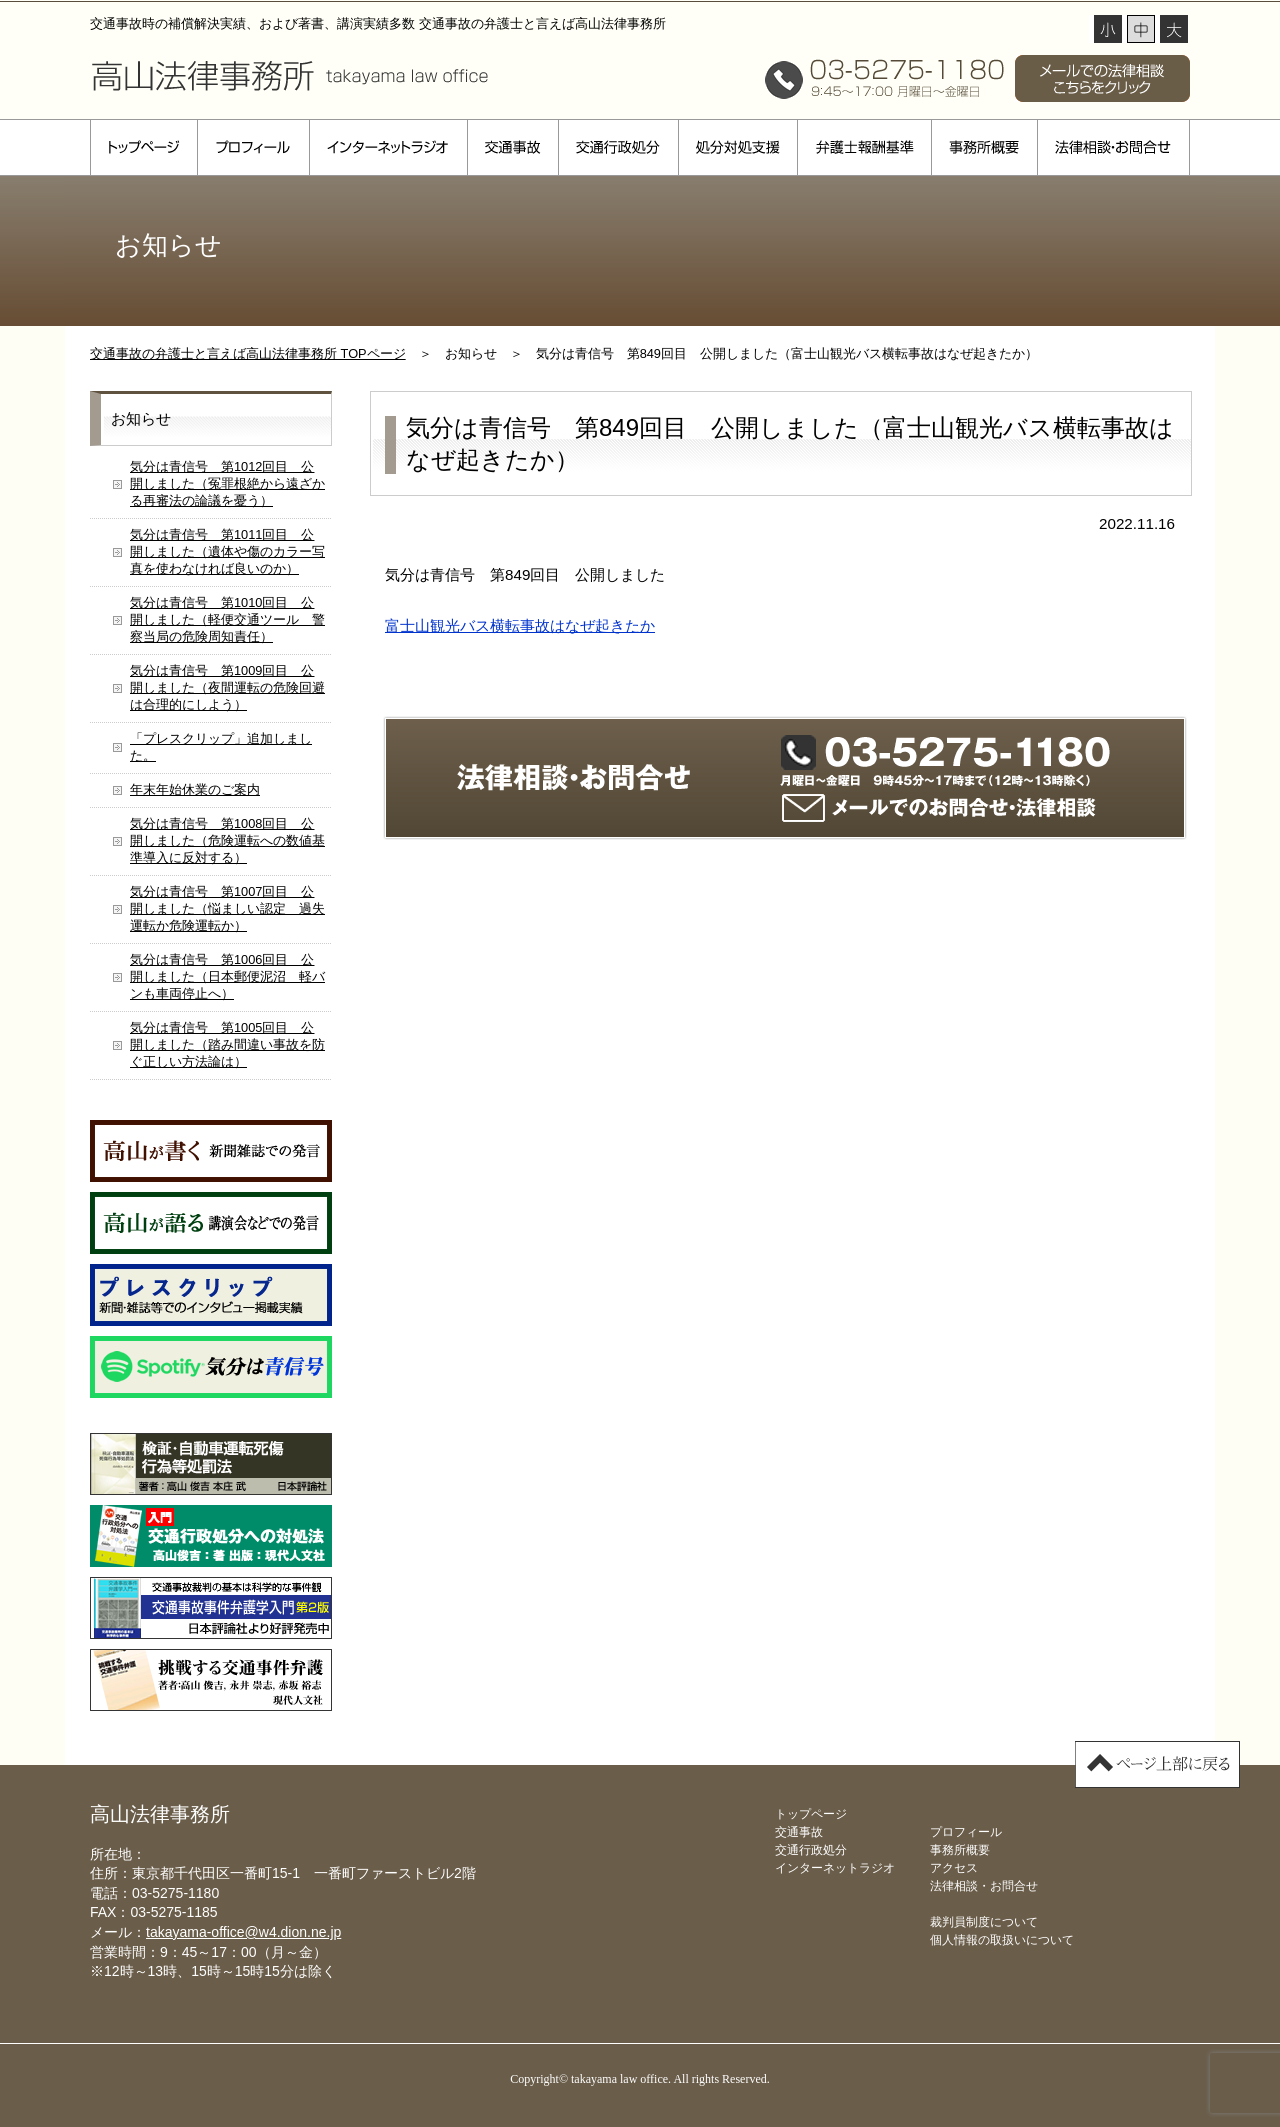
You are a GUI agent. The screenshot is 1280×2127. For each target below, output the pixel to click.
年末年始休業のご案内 (195, 789)
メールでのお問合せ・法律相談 (939, 808)
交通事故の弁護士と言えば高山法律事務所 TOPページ (248, 353)
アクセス (954, 1868)
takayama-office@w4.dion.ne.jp (243, 1932)
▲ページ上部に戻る (1157, 1764)
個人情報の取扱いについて (1002, 1940)
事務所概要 (984, 147)
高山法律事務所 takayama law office (290, 75)
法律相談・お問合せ (1113, 147)
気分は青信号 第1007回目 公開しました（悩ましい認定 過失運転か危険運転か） (227, 908)
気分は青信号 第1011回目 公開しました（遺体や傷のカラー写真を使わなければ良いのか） (227, 551)
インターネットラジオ (388, 147)
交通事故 (512, 147)
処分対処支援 (737, 147)
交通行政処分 (618, 147)
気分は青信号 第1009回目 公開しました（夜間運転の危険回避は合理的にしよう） (227, 687)
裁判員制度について (984, 1922)
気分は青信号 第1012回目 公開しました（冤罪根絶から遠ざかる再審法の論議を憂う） (227, 483)
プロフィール (253, 147)
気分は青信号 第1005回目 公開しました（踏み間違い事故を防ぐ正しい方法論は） (227, 1044)
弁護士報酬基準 (864, 147)
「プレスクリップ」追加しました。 (221, 747)
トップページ (143, 147)
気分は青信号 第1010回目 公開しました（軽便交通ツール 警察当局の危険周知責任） (227, 619)
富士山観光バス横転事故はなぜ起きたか (520, 625)
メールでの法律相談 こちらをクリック (1102, 78)
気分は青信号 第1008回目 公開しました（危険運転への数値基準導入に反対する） (227, 840)
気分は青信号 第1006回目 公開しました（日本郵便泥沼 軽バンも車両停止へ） (227, 976)
